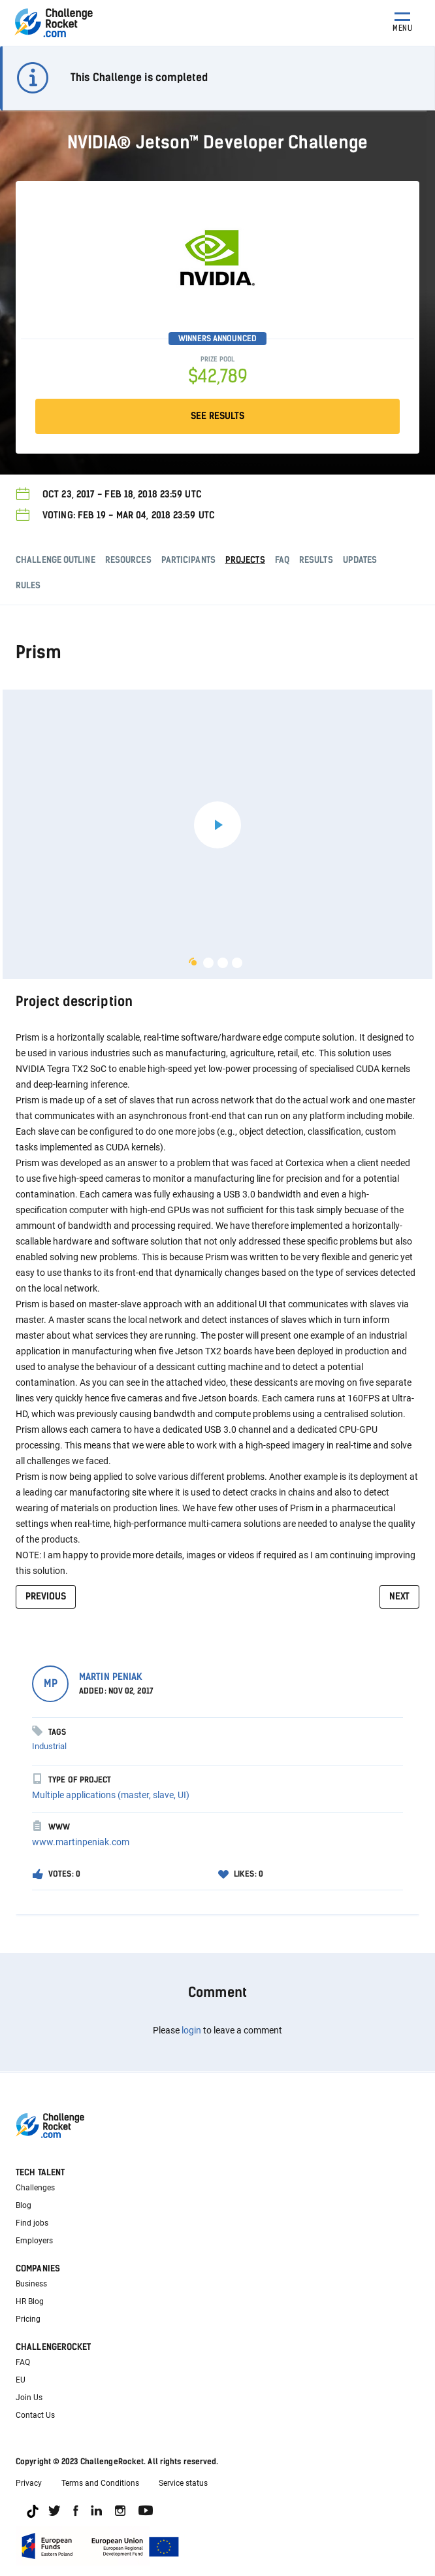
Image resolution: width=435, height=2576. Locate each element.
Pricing (28, 2319)
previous (45, 1596)
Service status (183, 2483)
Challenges (35, 2187)
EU (20, 2379)
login (191, 2030)
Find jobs (32, 2223)
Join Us (29, 2397)
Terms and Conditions (100, 2483)
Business (31, 2283)
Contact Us (35, 2415)
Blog (23, 2205)
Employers (34, 2240)
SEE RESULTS (217, 416)
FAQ (23, 2362)
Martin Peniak (110, 1676)
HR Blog (30, 2301)
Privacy (29, 2483)
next (399, 1596)
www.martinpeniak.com (80, 1842)
